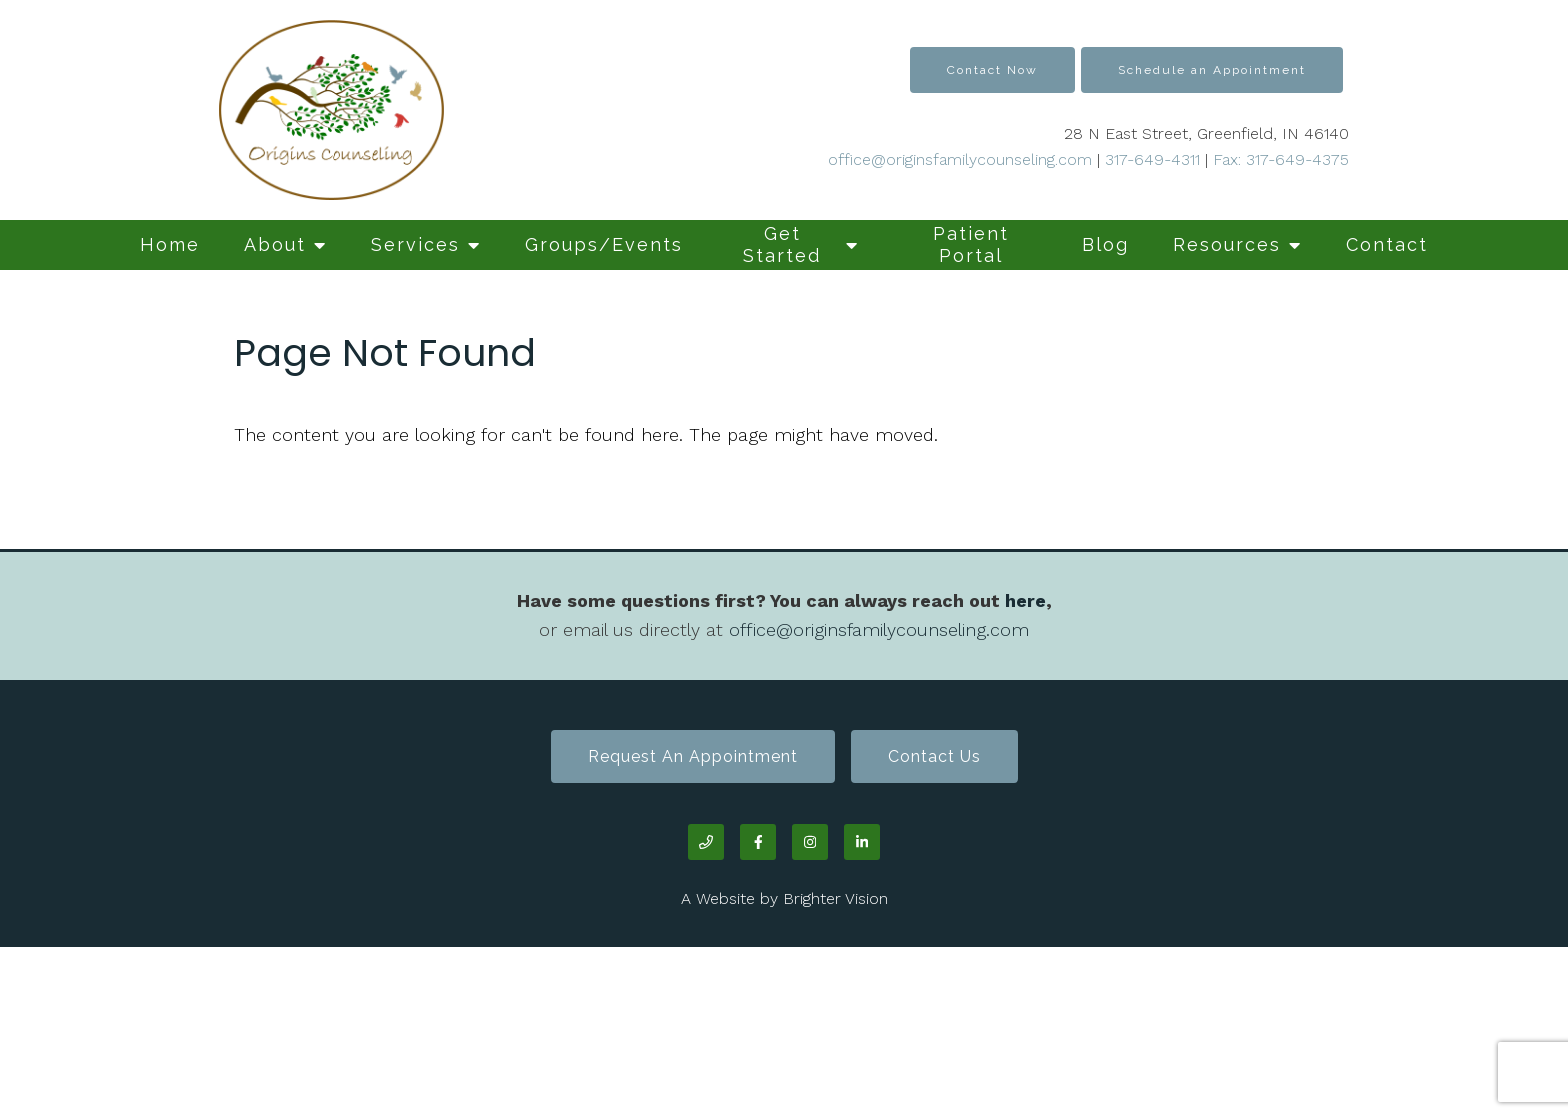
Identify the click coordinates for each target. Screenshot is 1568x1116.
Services (415, 244)
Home (170, 244)
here (1025, 600)
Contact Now (992, 70)
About (275, 244)
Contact (1387, 244)
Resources (1227, 244)
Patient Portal (971, 244)
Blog (1105, 244)
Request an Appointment (693, 756)
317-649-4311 (1152, 159)
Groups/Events (604, 244)
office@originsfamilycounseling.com (960, 159)
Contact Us (934, 756)
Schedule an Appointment (1212, 70)
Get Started (782, 244)
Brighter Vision (835, 898)
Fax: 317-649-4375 (1278, 159)
